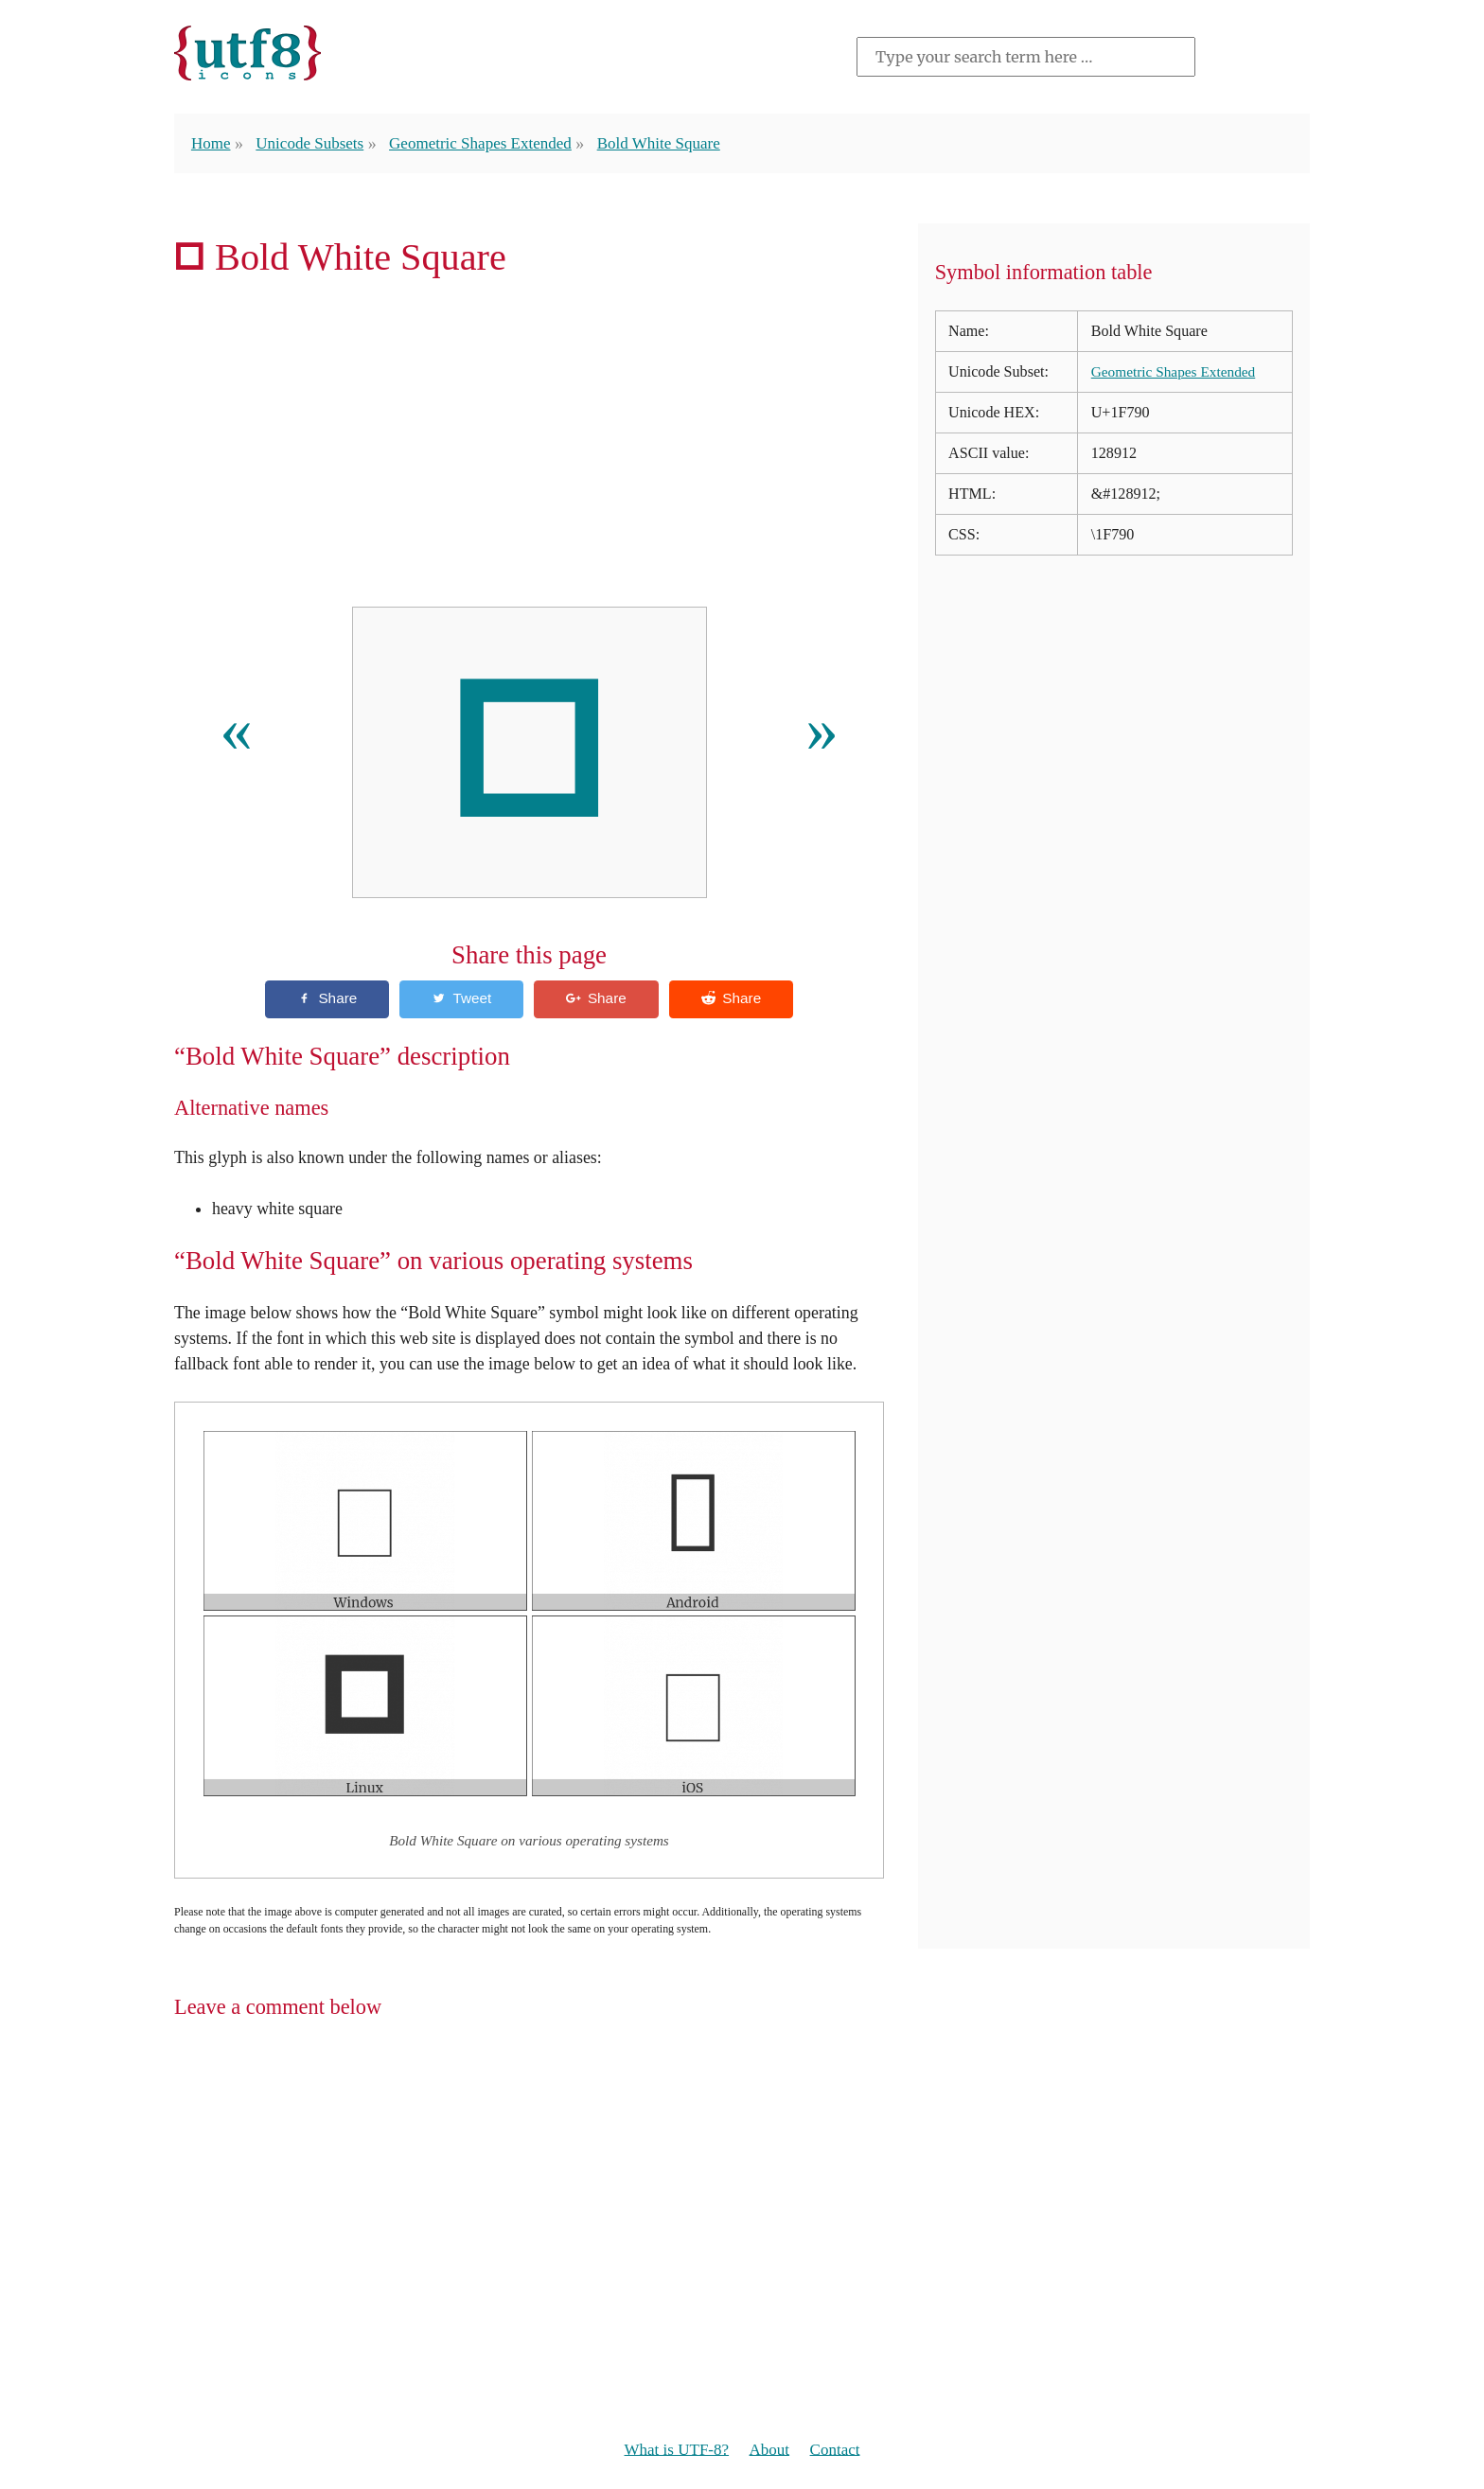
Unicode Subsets (314, 142)
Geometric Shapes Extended (493, 142)
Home (212, 142)
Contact (839, 2451)
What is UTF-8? (673, 2451)
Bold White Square (678, 142)
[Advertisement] (529, 448)
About (771, 2451)
